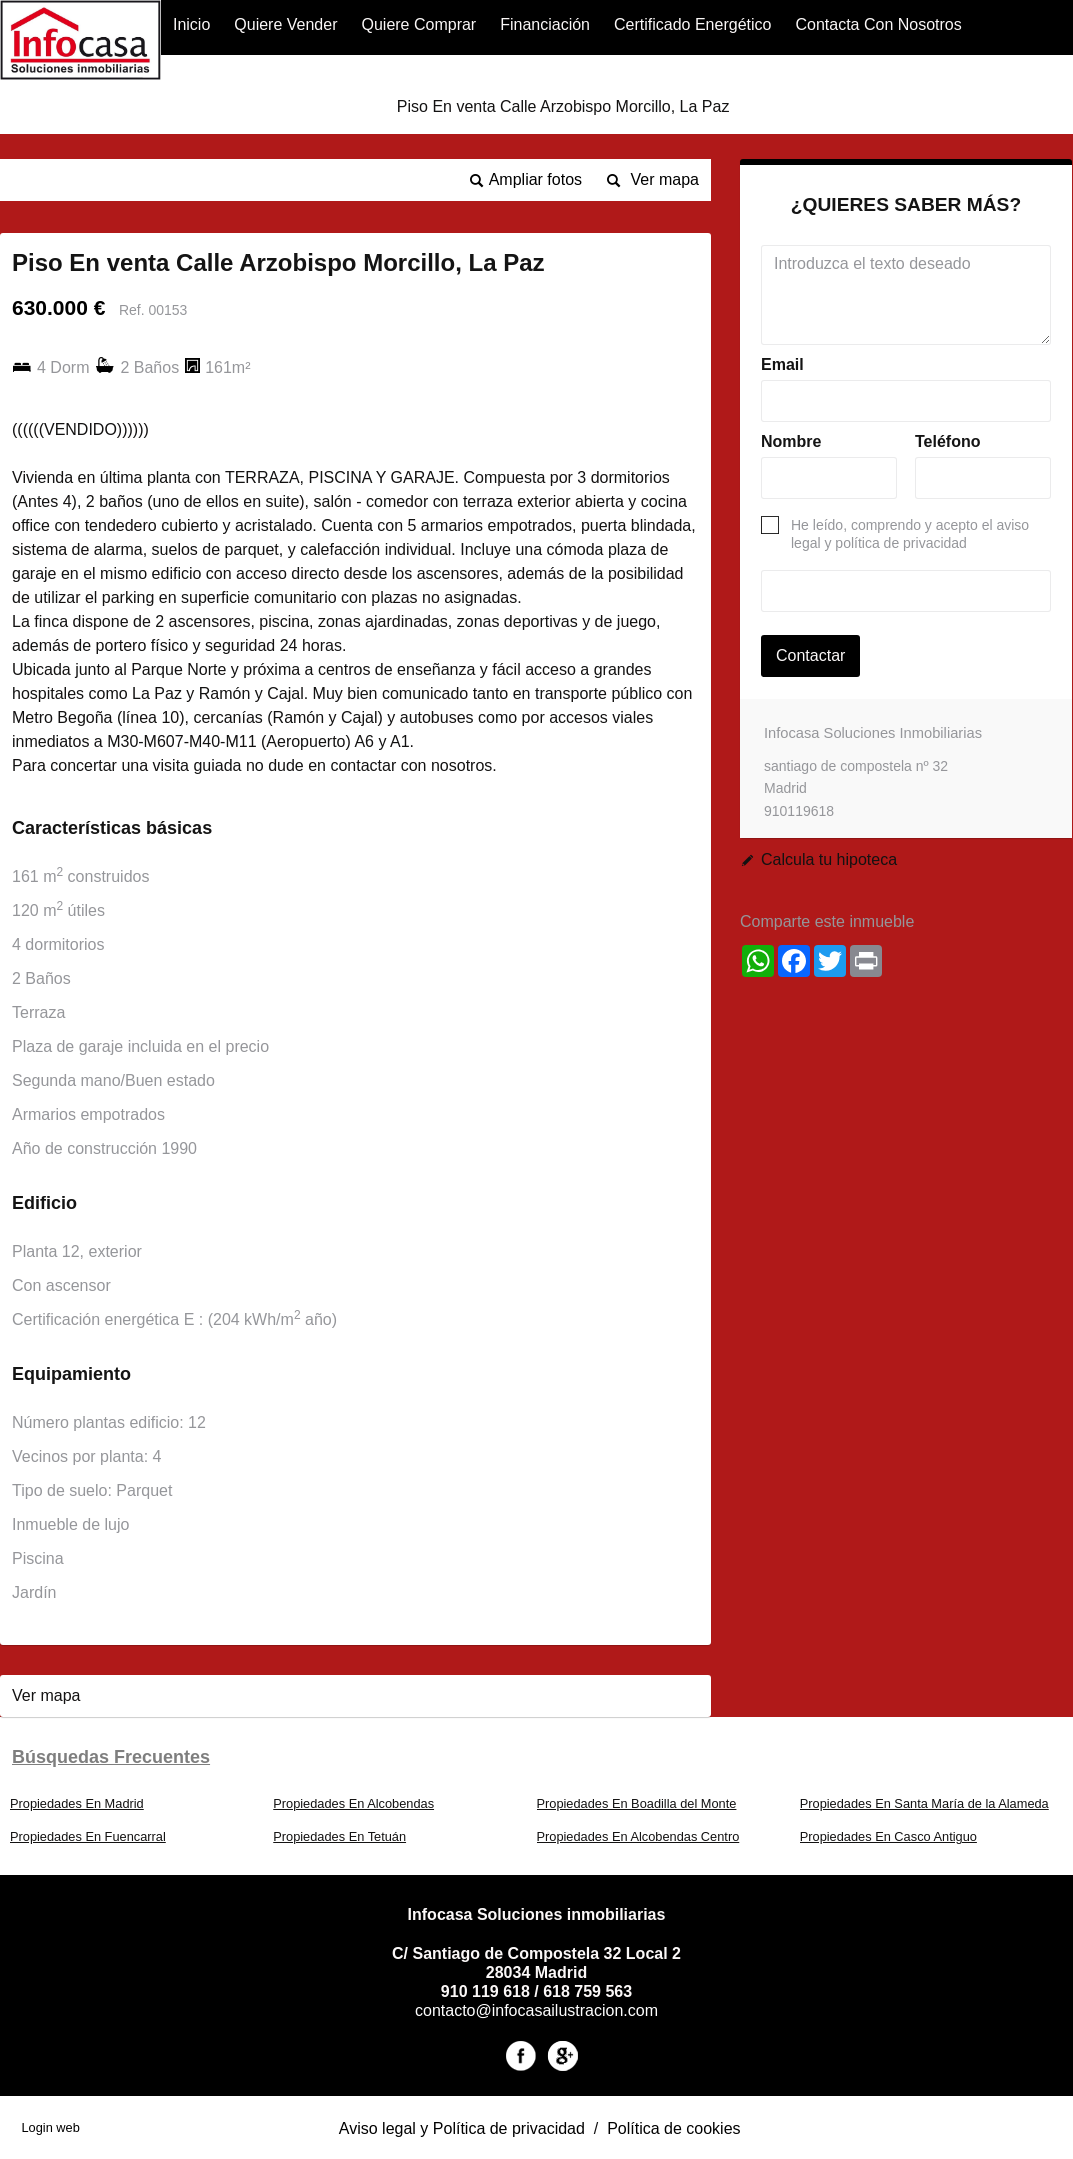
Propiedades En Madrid (77, 1803)
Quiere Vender (285, 24)
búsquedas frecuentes (111, 1757)
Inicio (191, 24)
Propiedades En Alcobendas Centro (638, 1836)
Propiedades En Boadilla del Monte (637, 1803)
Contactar (810, 655)
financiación (545, 24)
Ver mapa (665, 179)
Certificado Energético (692, 24)
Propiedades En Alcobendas (353, 1803)
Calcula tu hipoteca (829, 859)
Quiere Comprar (418, 24)
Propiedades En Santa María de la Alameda (924, 1803)
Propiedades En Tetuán (339, 1836)
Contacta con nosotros (878, 24)
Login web (50, 2127)
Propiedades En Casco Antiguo (888, 1836)
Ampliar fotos (535, 179)
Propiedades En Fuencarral (88, 1836)
